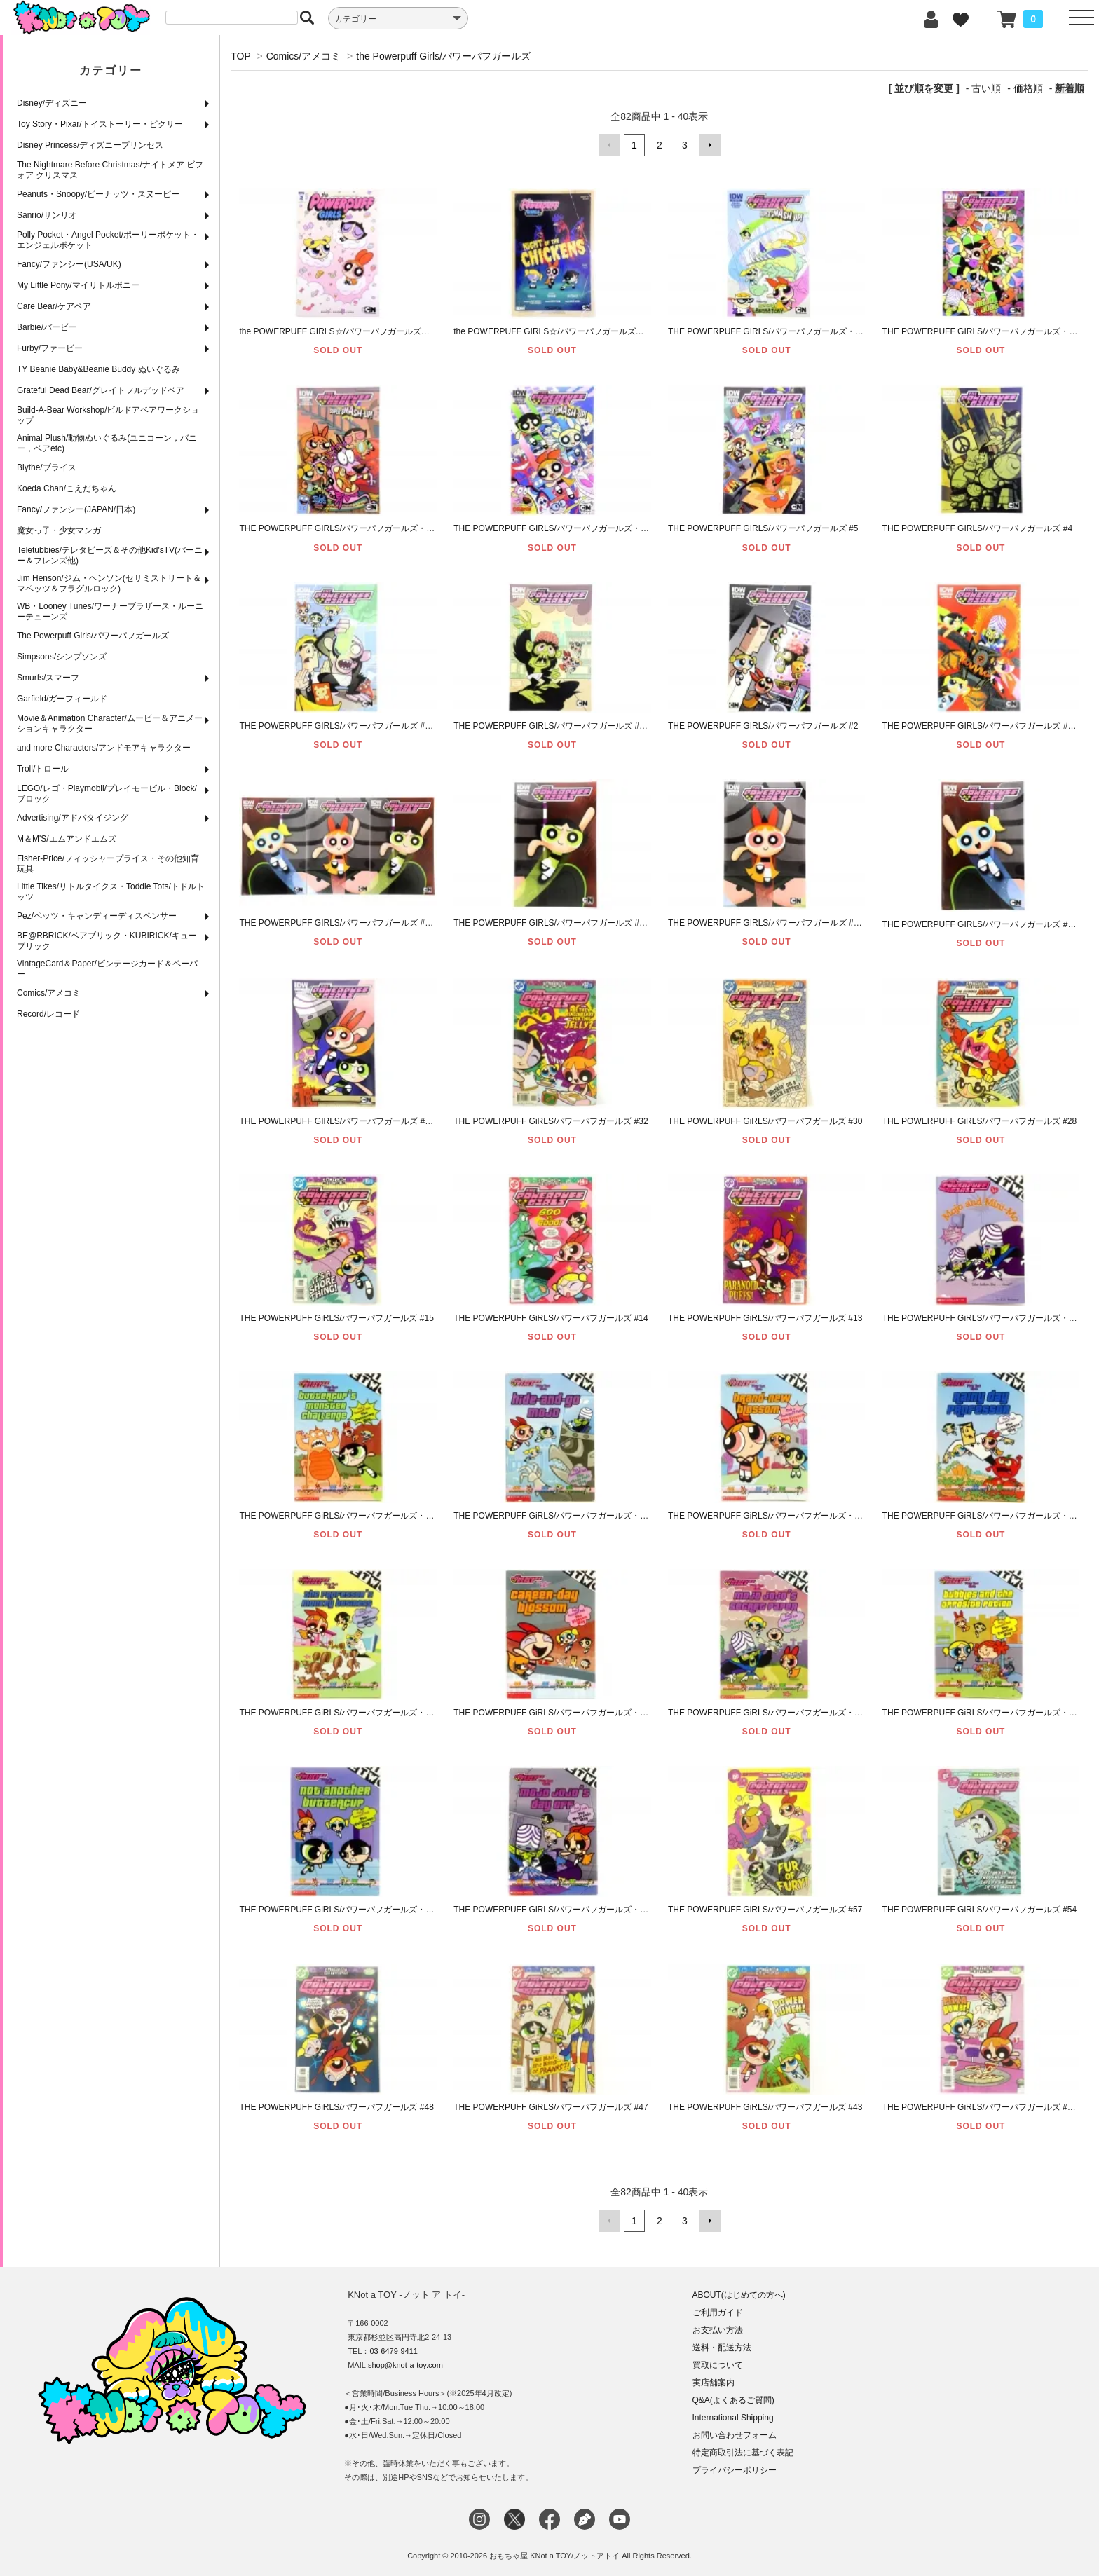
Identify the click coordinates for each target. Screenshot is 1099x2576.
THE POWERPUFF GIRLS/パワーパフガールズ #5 (763, 528)
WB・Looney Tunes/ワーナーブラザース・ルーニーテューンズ (110, 611)
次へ (710, 145)
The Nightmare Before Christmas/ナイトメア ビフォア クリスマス (110, 170)
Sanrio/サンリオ (47, 215)
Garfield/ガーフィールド (62, 699)
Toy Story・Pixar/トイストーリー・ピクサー (100, 124)
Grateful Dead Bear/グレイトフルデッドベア (100, 390)
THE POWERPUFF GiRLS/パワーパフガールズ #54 (979, 1909)
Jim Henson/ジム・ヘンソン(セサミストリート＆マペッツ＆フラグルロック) (109, 583)
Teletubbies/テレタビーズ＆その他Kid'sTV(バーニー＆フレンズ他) (110, 555)
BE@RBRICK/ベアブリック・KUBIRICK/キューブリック (107, 941)
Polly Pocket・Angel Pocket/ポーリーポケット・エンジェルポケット (108, 240)
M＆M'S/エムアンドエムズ (66, 839)
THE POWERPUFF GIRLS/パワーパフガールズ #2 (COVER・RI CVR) (589, 726)
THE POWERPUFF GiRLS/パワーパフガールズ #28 (979, 1121)
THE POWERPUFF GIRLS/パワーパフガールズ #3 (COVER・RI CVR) (374, 726)
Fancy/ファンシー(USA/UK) (69, 264)
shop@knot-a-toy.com (405, 2365)
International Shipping (733, 2418)
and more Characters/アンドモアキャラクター (104, 748)
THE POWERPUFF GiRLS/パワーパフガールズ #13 (765, 1318)
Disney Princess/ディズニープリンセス (90, 145)
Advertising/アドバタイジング (72, 818)
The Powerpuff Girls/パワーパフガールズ (93, 635)
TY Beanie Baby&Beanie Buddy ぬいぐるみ (98, 369)
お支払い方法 (717, 2330)
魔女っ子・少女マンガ (59, 530)
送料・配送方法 (721, 2347)
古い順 (986, 88)
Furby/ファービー (50, 348)
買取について (717, 2365)
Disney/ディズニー (52, 103)
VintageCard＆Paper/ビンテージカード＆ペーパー (107, 969)
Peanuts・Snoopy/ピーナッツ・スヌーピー (98, 194)
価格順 (1028, 88)
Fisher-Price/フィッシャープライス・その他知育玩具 (108, 864)
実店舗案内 (713, 2382)
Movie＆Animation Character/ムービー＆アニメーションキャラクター (110, 723)
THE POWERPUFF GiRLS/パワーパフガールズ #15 (336, 1318)
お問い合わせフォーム (734, 2435)
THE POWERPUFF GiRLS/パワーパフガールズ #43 (765, 2107)
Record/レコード (48, 1014)
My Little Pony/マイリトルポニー (78, 285)
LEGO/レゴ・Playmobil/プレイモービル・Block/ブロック (107, 793)
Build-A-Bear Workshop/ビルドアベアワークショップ (108, 415)
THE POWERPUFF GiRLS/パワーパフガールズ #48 (336, 2107)
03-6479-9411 (393, 2351)
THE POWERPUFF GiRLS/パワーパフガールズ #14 (550, 1318)
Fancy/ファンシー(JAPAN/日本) (76, 509)
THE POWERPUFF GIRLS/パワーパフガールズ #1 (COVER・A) (360, 1121)
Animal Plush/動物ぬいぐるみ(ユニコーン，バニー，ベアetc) (107, 443)
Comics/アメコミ (49, 993)
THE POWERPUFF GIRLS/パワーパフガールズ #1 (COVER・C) (789, 923)
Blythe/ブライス (46, 467)
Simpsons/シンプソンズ (62, 657)
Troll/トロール (43, 769)
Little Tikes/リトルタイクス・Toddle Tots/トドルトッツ (111, 892)
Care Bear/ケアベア (54, 306)
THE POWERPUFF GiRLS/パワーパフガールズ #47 (550, 2107)
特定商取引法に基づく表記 (742, 2453)
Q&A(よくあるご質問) (733, 2400)
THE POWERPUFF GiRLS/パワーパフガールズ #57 (765, 1909)
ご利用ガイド (717, 2312)
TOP (240, 56)
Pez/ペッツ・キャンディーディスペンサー (97, 916)
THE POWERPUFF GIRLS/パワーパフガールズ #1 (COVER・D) (574, 923)
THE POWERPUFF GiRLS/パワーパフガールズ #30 (765, 1121)
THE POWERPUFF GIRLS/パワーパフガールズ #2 (763, 726)
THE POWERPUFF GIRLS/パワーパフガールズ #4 (977, 528)
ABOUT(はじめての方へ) (739, 2295)
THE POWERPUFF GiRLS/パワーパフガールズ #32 (550, 1121)
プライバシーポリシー (734, 2470)
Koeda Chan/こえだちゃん (66, 488)
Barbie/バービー (47, 327)
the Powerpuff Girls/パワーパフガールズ (443, 56)
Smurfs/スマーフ (48, 678)
